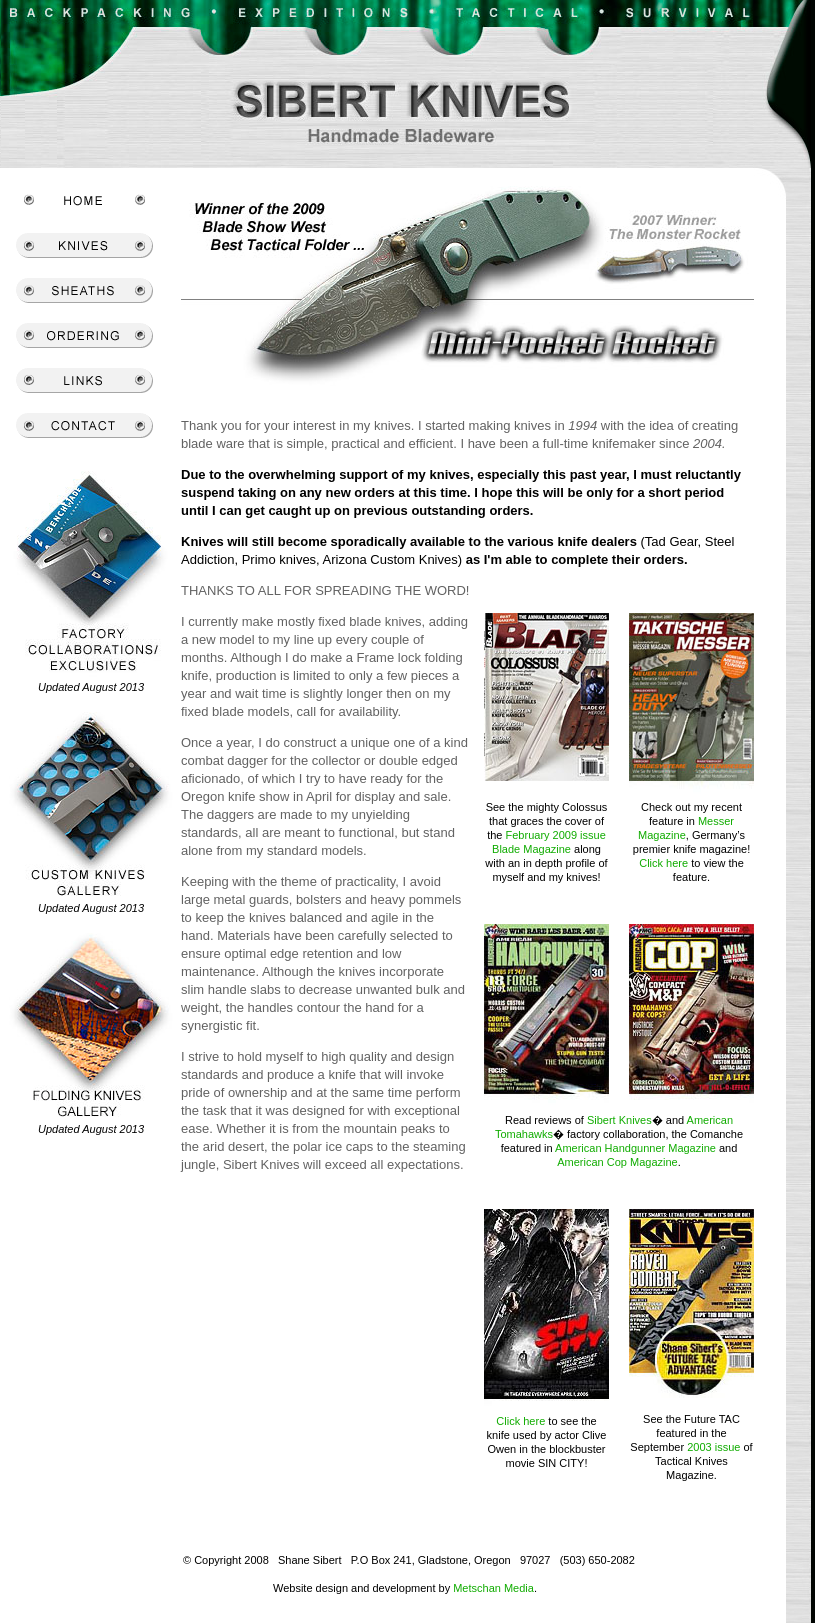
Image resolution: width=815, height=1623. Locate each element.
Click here (663, 863)
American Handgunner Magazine (635, 1148)
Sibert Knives (619, 1120)
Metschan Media (493, 1588)
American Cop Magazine (617, 1162)
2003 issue (713, 1447)
